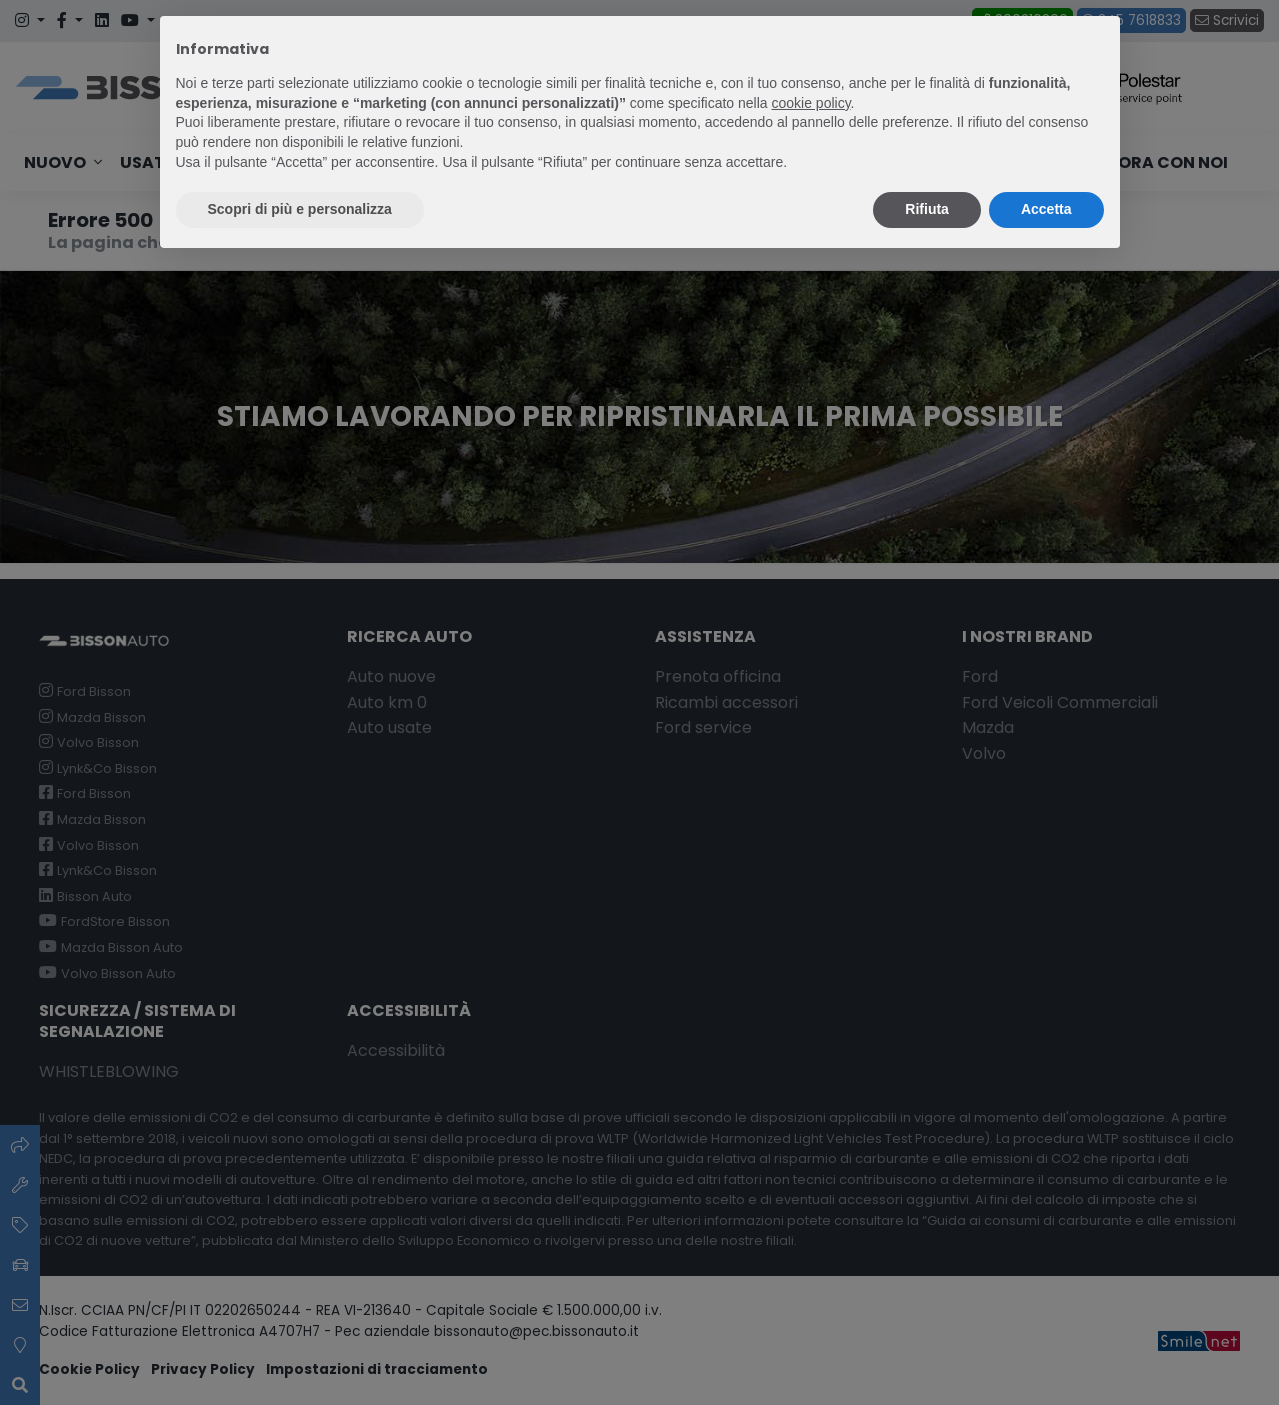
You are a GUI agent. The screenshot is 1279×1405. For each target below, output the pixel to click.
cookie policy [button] (810, 103)
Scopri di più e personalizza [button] (300, 209)
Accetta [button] (1046, 209)
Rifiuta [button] (927, 209)
